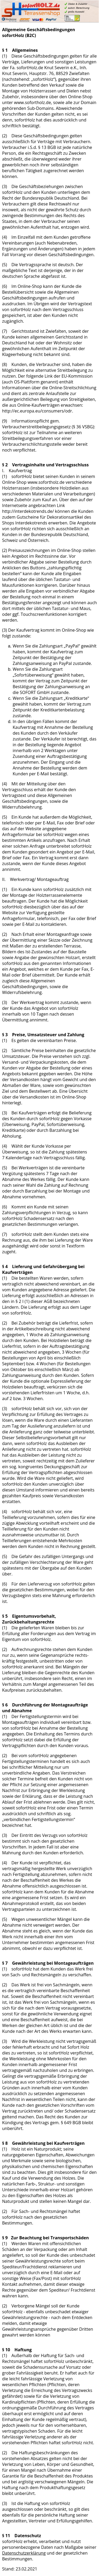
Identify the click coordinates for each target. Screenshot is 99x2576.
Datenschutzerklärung (24, 2553)
